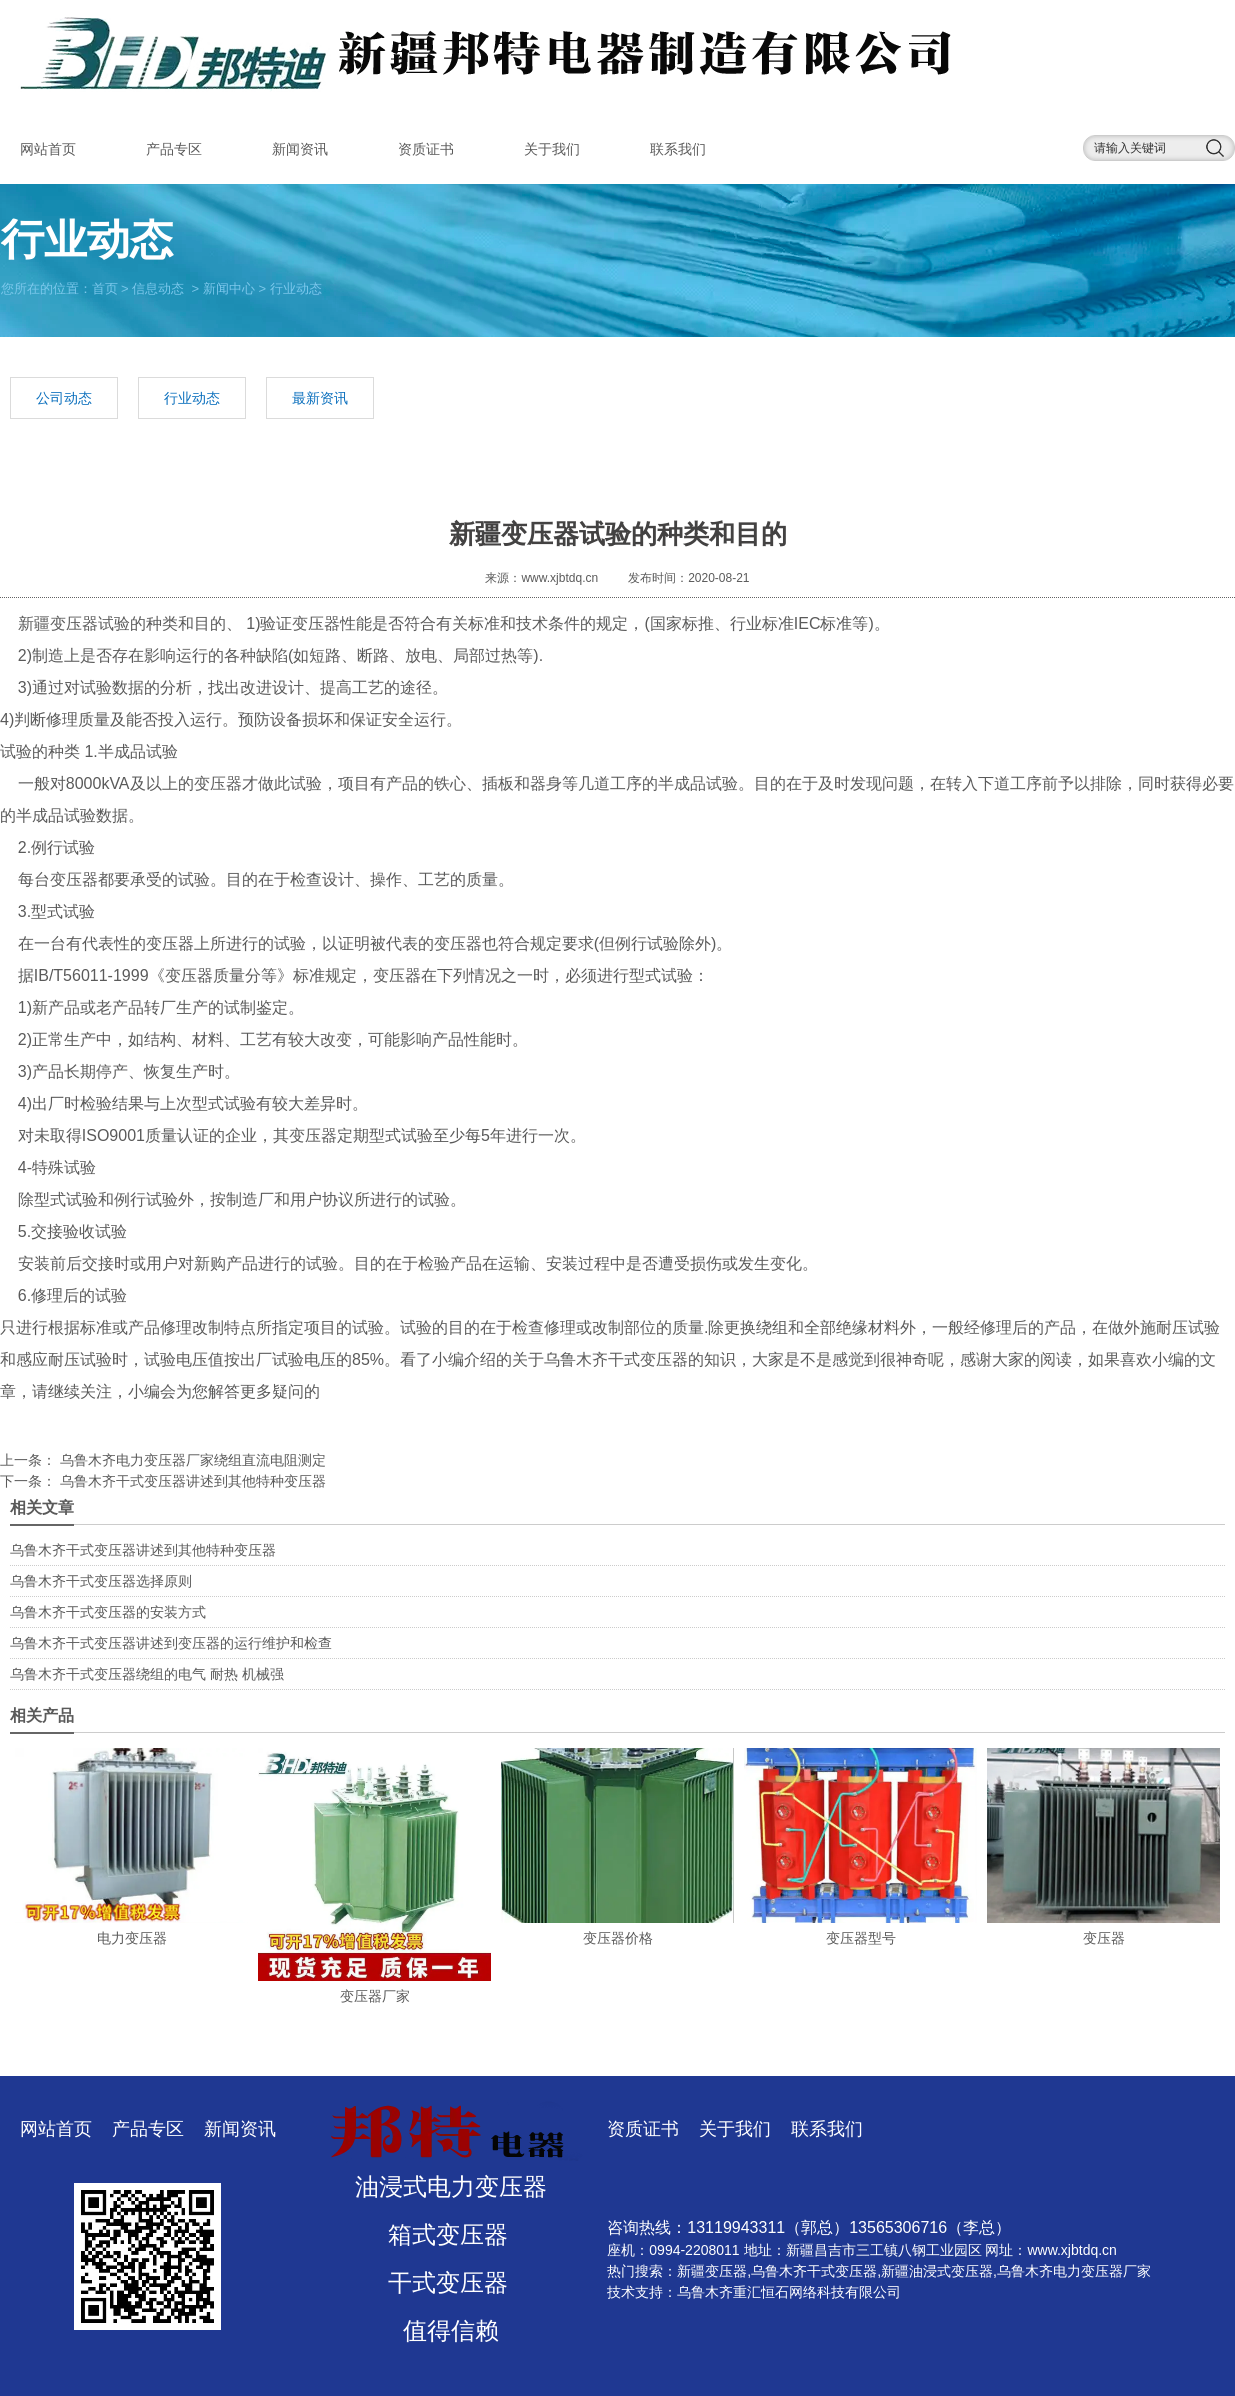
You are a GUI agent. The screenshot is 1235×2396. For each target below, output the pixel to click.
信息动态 (158, 287)
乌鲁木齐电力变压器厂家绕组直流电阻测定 (191, 1460)
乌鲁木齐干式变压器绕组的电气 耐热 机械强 (147, 1674)
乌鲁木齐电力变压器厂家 (1074, 2271)
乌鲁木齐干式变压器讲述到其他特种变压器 (191, 1481)
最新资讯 (320, 398)
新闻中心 (229, 287)
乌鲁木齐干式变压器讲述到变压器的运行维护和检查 (171, 1643)
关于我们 (552, 149)
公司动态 (64, 398)
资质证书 (426, 149)
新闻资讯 (300, 149)
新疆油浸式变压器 (937, 2271)
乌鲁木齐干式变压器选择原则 (101, 1581)
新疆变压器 (58, 623)
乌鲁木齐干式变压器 (616, 1359)
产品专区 (174, 149)
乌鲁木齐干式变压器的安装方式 (108, 1612)
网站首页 (48, 149)
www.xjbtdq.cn (559, 578)
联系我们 (678, 149)
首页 (105, 287)
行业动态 (192, 398)
